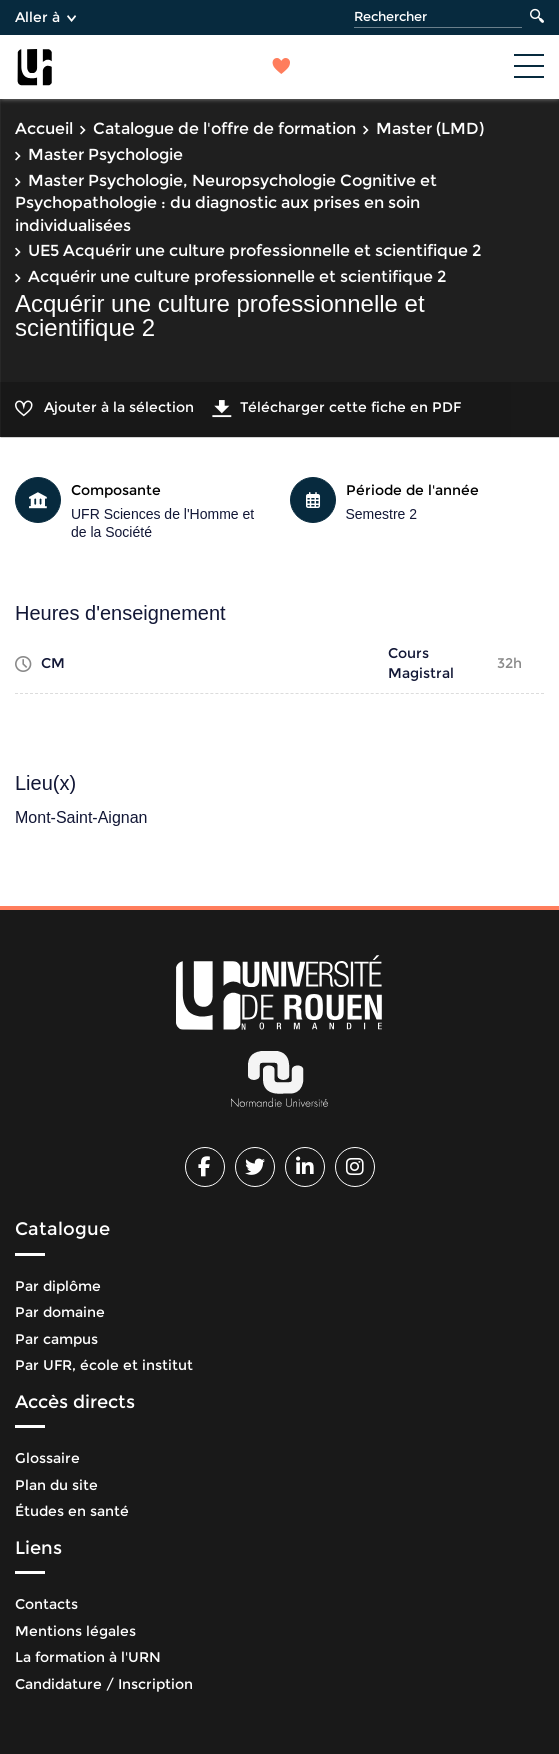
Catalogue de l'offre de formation (224, 128)
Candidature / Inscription (104, 1684)
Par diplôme (58, 1286)
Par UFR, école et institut (104, 1365)
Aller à (45, 17)
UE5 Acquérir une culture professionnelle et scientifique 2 (254, 250)
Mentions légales (75, 1631)
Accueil (44, 128)
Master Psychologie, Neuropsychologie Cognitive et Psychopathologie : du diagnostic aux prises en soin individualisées (226, 203)
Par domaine (60, 1312)
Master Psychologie (105, 154)
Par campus (56, 1339)
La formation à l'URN (88, 1657)
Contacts (46, 1604)
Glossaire (47, 1458)
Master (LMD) (430, 128)
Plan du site (56, 1485)
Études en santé (72, 1511)
